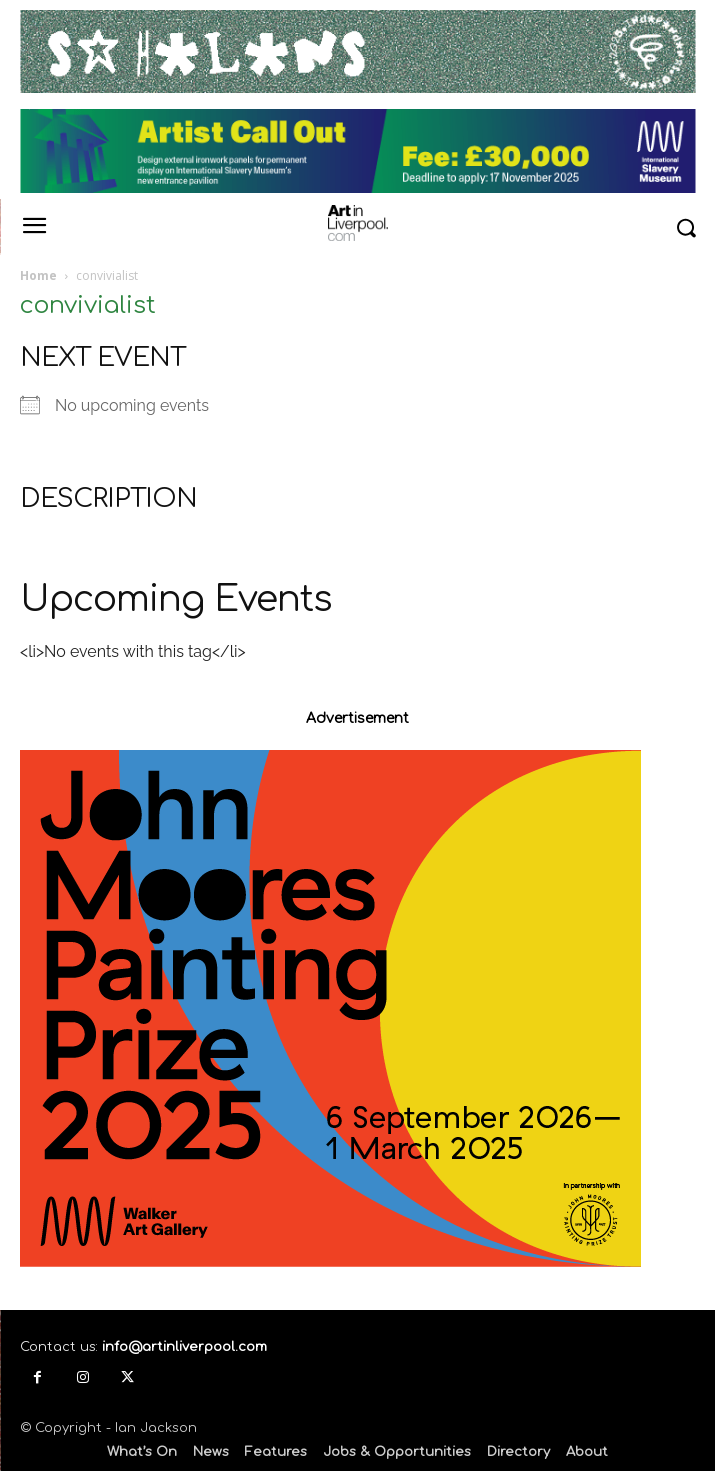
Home (38, 275)
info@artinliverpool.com (184, 1347)
